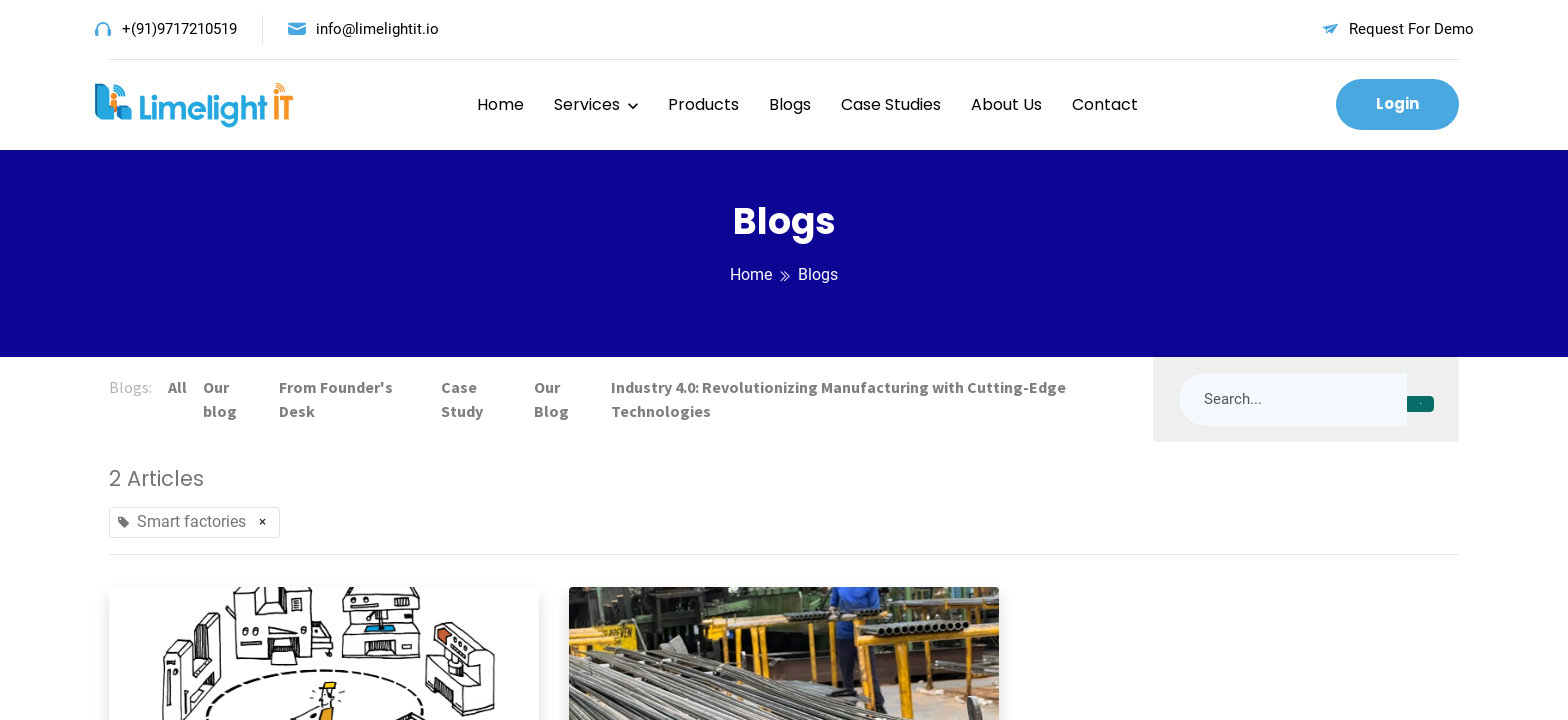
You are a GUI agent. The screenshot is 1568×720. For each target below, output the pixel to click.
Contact (1105, 104)
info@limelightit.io (377, 29)
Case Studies (891, 104)
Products (703, 104)
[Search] (1420, 404)
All (177, 387)
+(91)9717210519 (179, 29)
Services (587, 104)
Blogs (790, 104)
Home (500, 104)
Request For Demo (1411, 29)
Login (1397, 103)
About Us (1006, 104)
